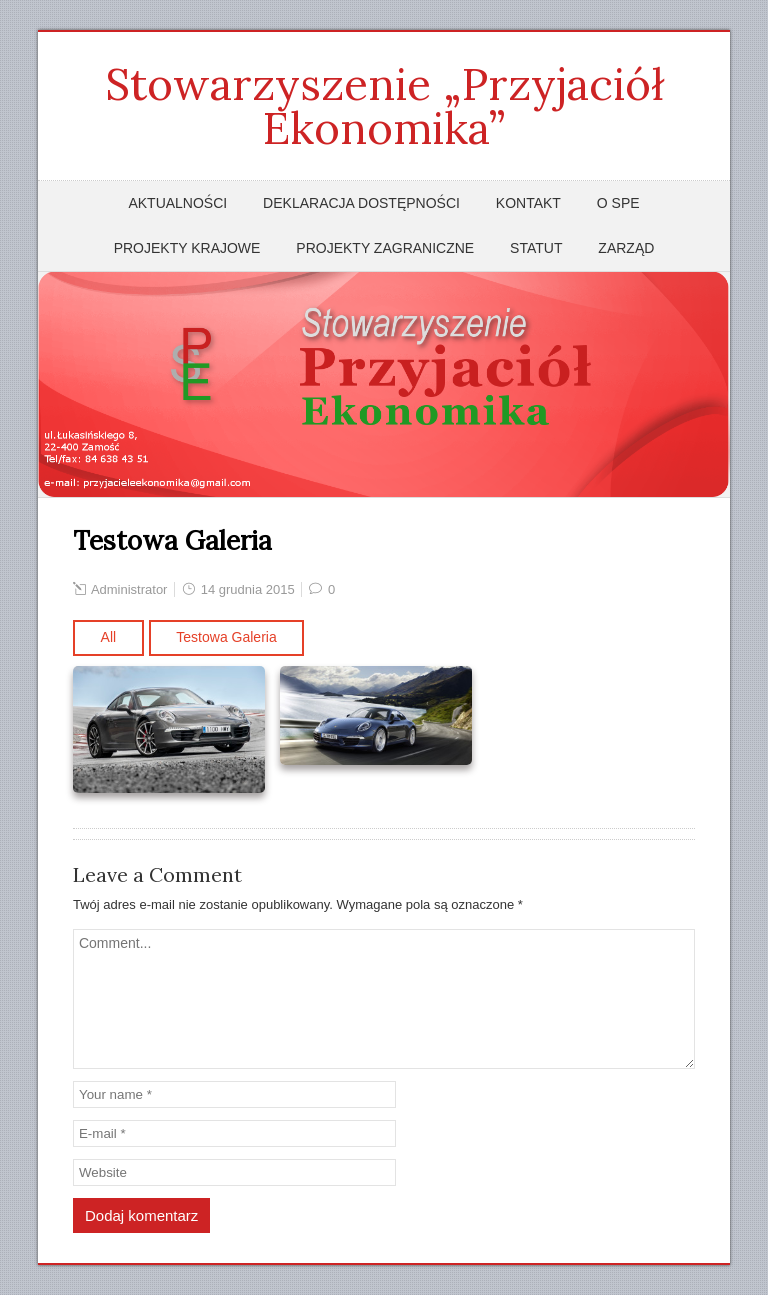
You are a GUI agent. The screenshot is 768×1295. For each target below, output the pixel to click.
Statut (536, 248)
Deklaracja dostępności (361, 203)
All (109, 637)
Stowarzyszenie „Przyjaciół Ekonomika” (384, 106)
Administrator (129, 589)
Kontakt (528, 203)
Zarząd (626, 248)
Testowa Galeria (226, 637)
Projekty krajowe (187, 248)
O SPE (618, 203)
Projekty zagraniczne (385, 248)
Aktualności (177, 203)
